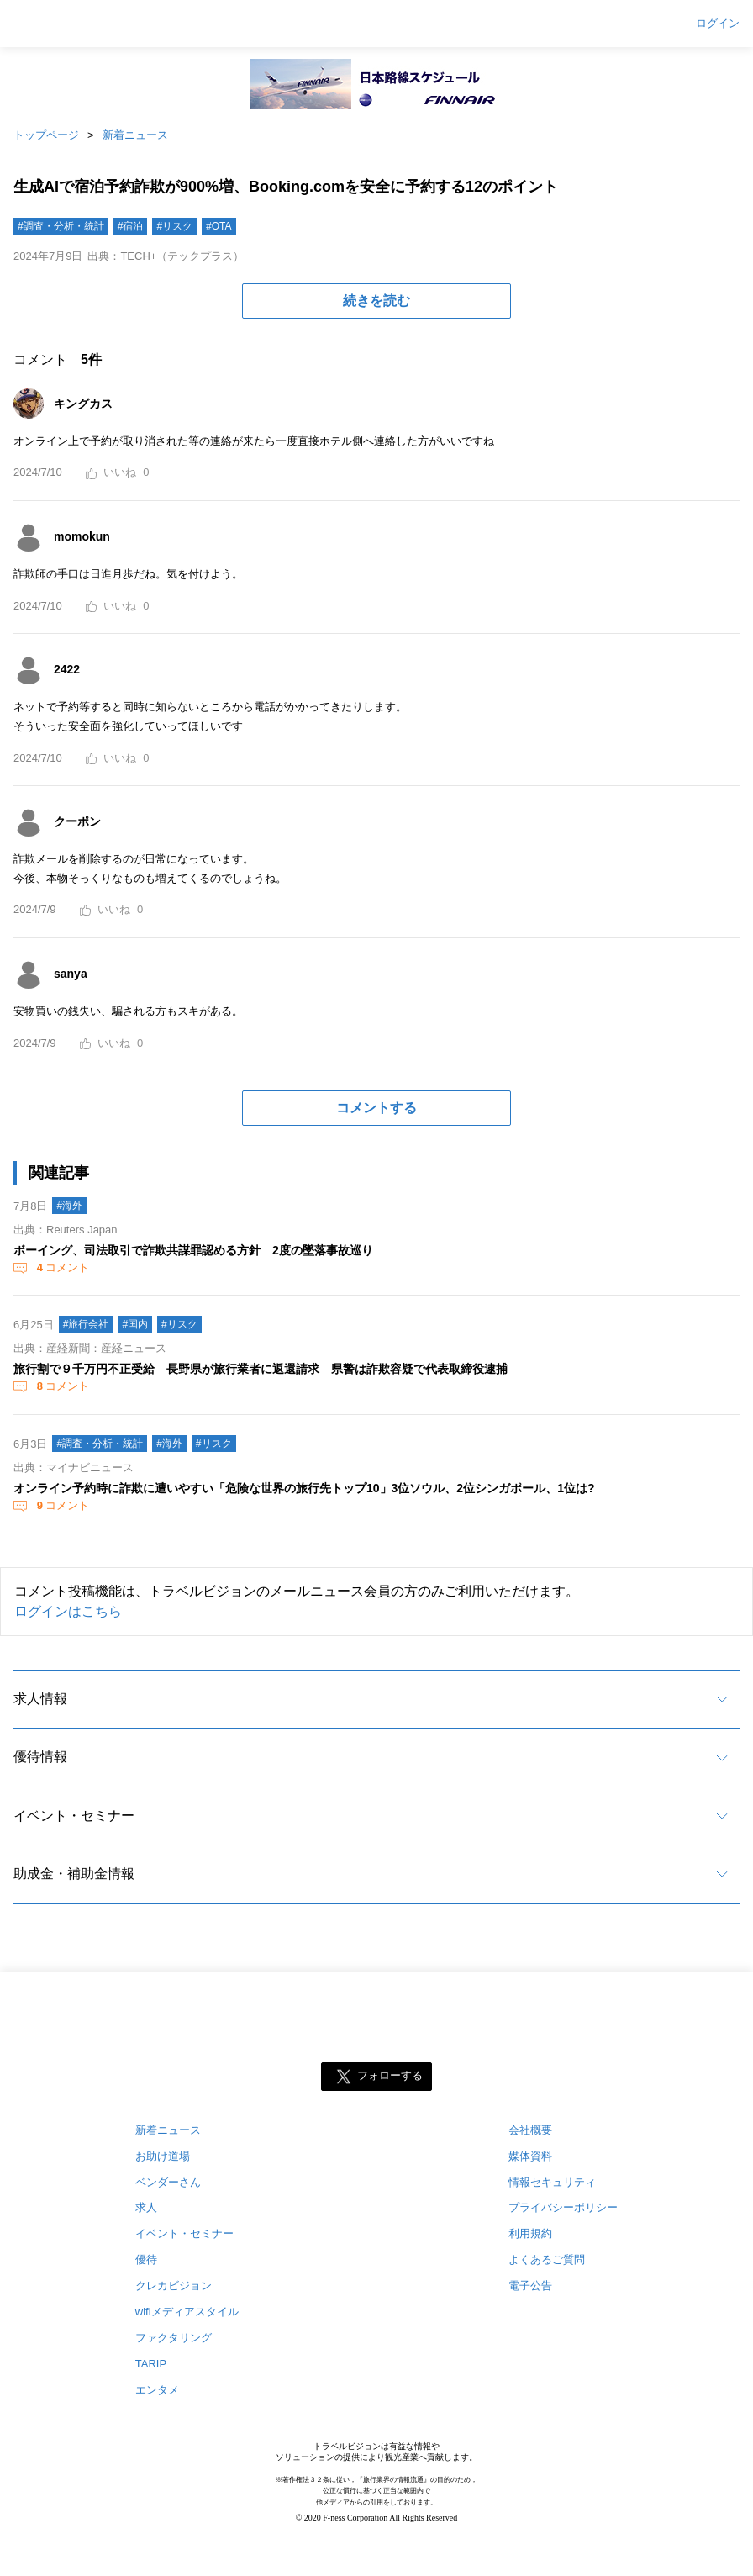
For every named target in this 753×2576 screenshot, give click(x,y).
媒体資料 (530, 2156)
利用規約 (530, 2233)
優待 (146, 2259)
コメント (61, 1267)
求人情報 (40, 1699)
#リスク (174, 226)
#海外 (69, 1205)
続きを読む (376, 300)
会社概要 (530, 2130)
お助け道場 (162, 2156)
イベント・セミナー (73, 1815)
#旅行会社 (86, 1324)
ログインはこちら (68, 1611)
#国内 (135, 1324)
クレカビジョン (173, 2285)
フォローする (390, 2075)
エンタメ (157, 2389)
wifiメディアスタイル (187, 2311)
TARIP (150, 2363)
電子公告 (530, 2285)
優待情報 (40, 1757)
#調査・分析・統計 (61, 226)
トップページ (46, 135)
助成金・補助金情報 (73, 1873)
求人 (146, 2207)
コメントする (376, 1108)
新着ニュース (135, 135)
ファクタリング (173, 2337)
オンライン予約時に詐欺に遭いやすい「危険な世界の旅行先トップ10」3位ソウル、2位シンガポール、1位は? (303, 1488)
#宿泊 (131, 226)
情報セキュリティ (552, 2182)
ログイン (718, 23)
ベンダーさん (168, 2182)
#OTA (218, 226)
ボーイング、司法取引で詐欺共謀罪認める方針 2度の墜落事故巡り (193, 1250)
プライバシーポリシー (563, 2207)
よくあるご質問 (546, 2259)
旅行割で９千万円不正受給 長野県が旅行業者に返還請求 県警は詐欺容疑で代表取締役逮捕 (260, 1368)
